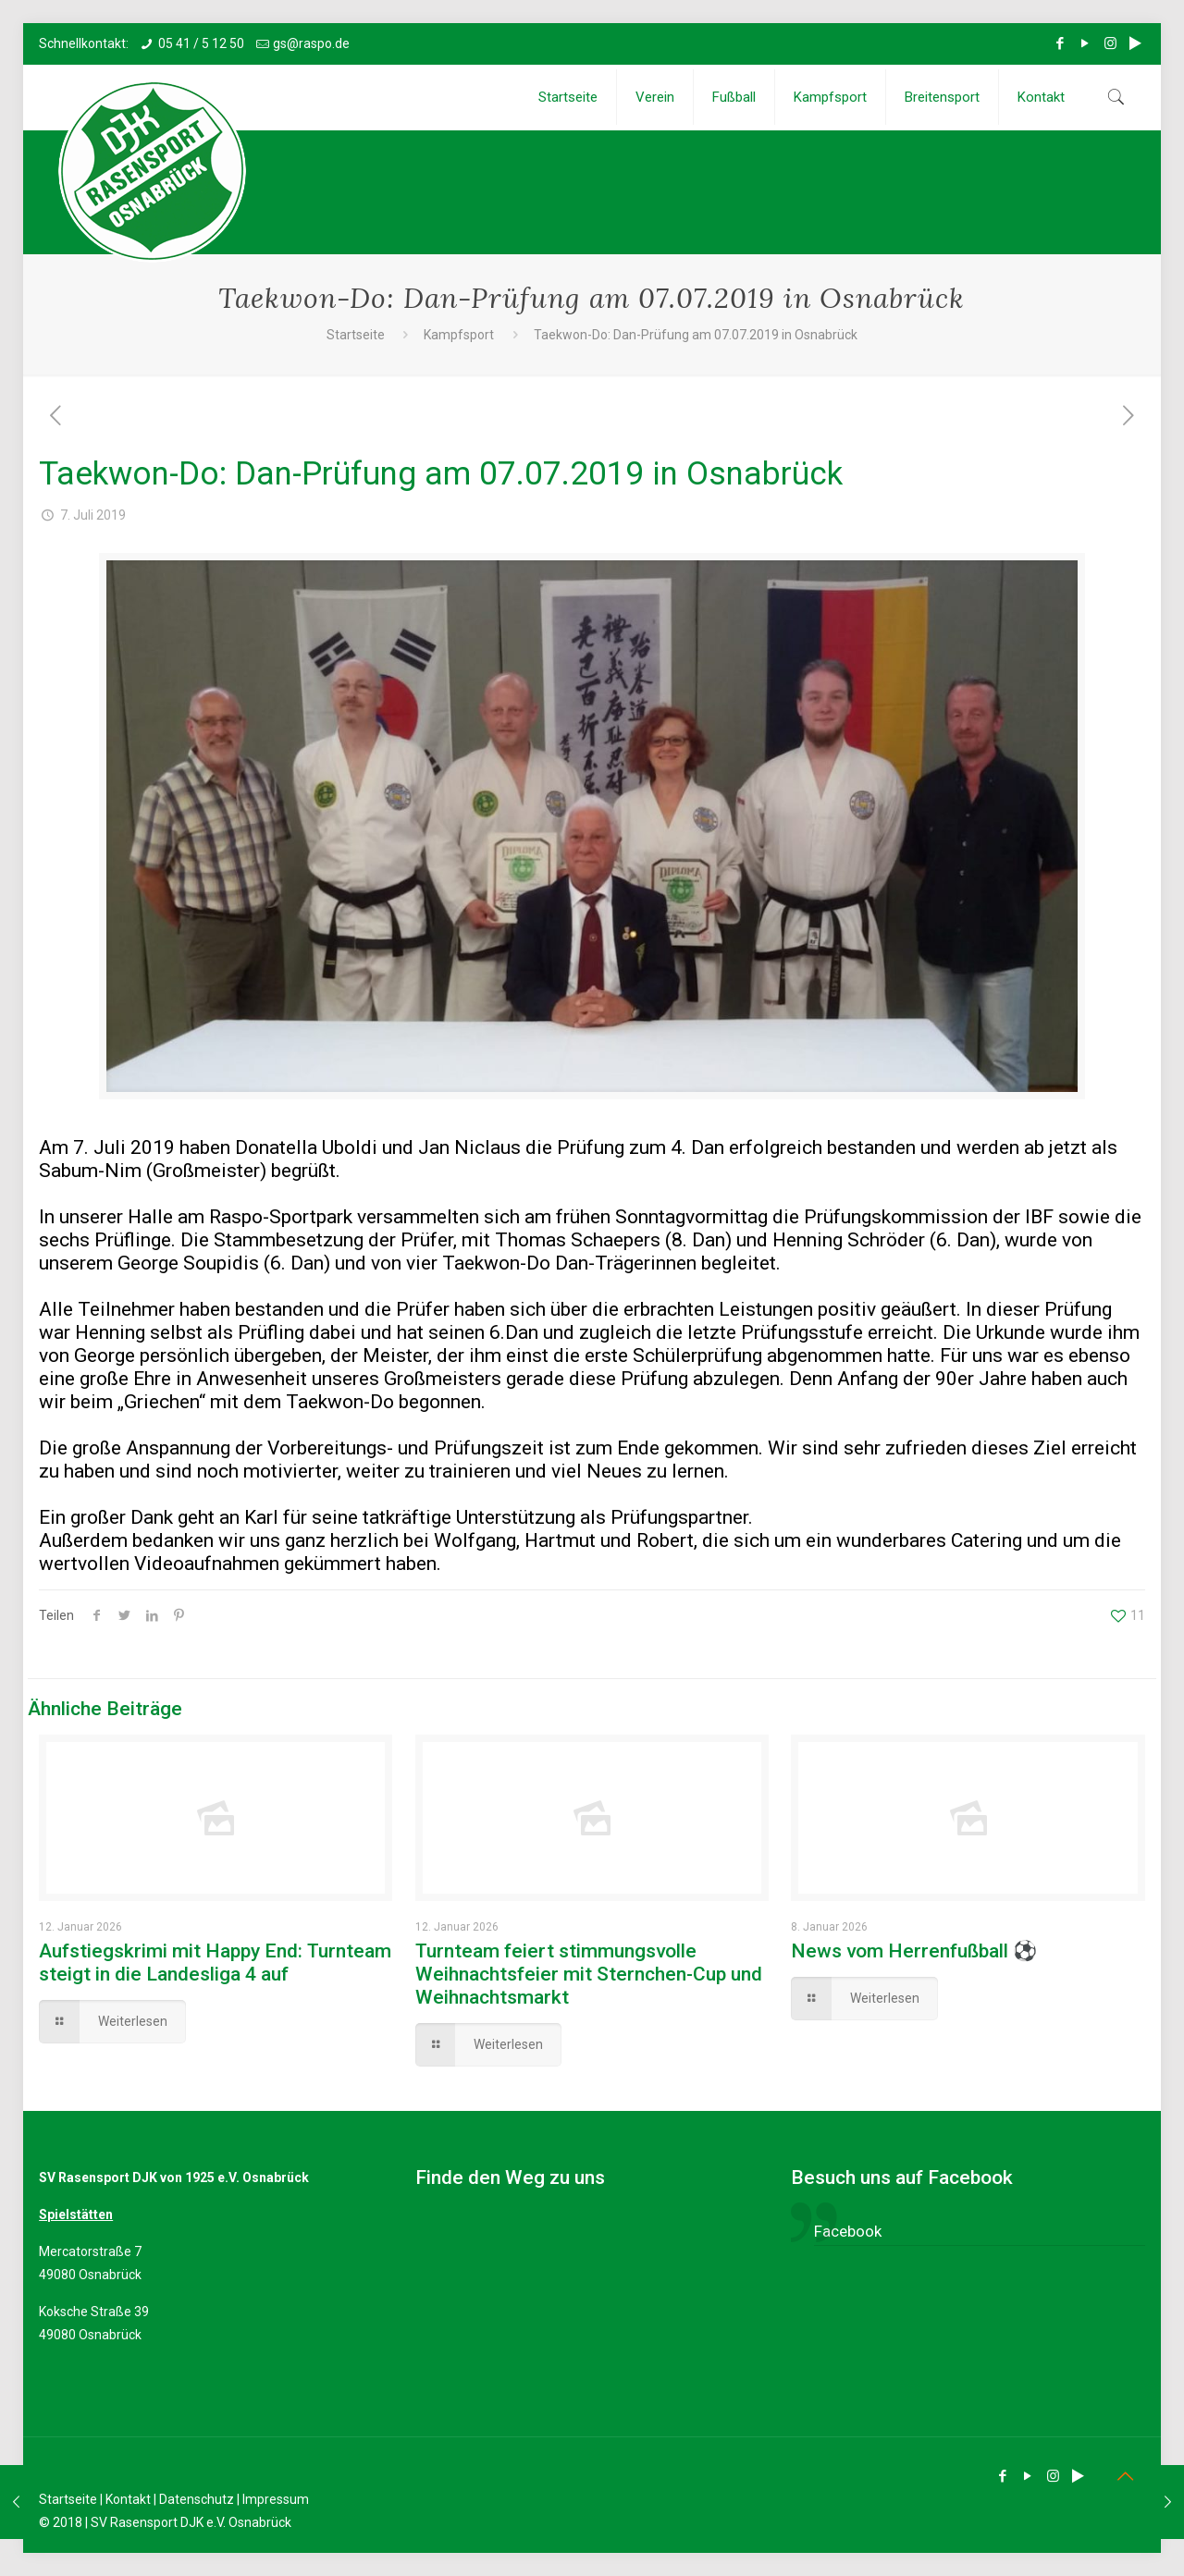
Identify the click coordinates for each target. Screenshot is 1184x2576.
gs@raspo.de (311, 43)
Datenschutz (196, 2499)
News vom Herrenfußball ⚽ (914, 1951)
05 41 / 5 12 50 (201, 43)
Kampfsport (459, 334)
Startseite (356, 334)
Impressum (275, 2499)
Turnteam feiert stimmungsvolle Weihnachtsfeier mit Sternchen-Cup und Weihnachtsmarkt (588, 1974)
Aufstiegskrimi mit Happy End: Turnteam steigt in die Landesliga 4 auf (215, 1962)
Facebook (848, 2231)
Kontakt (128, 2499)
